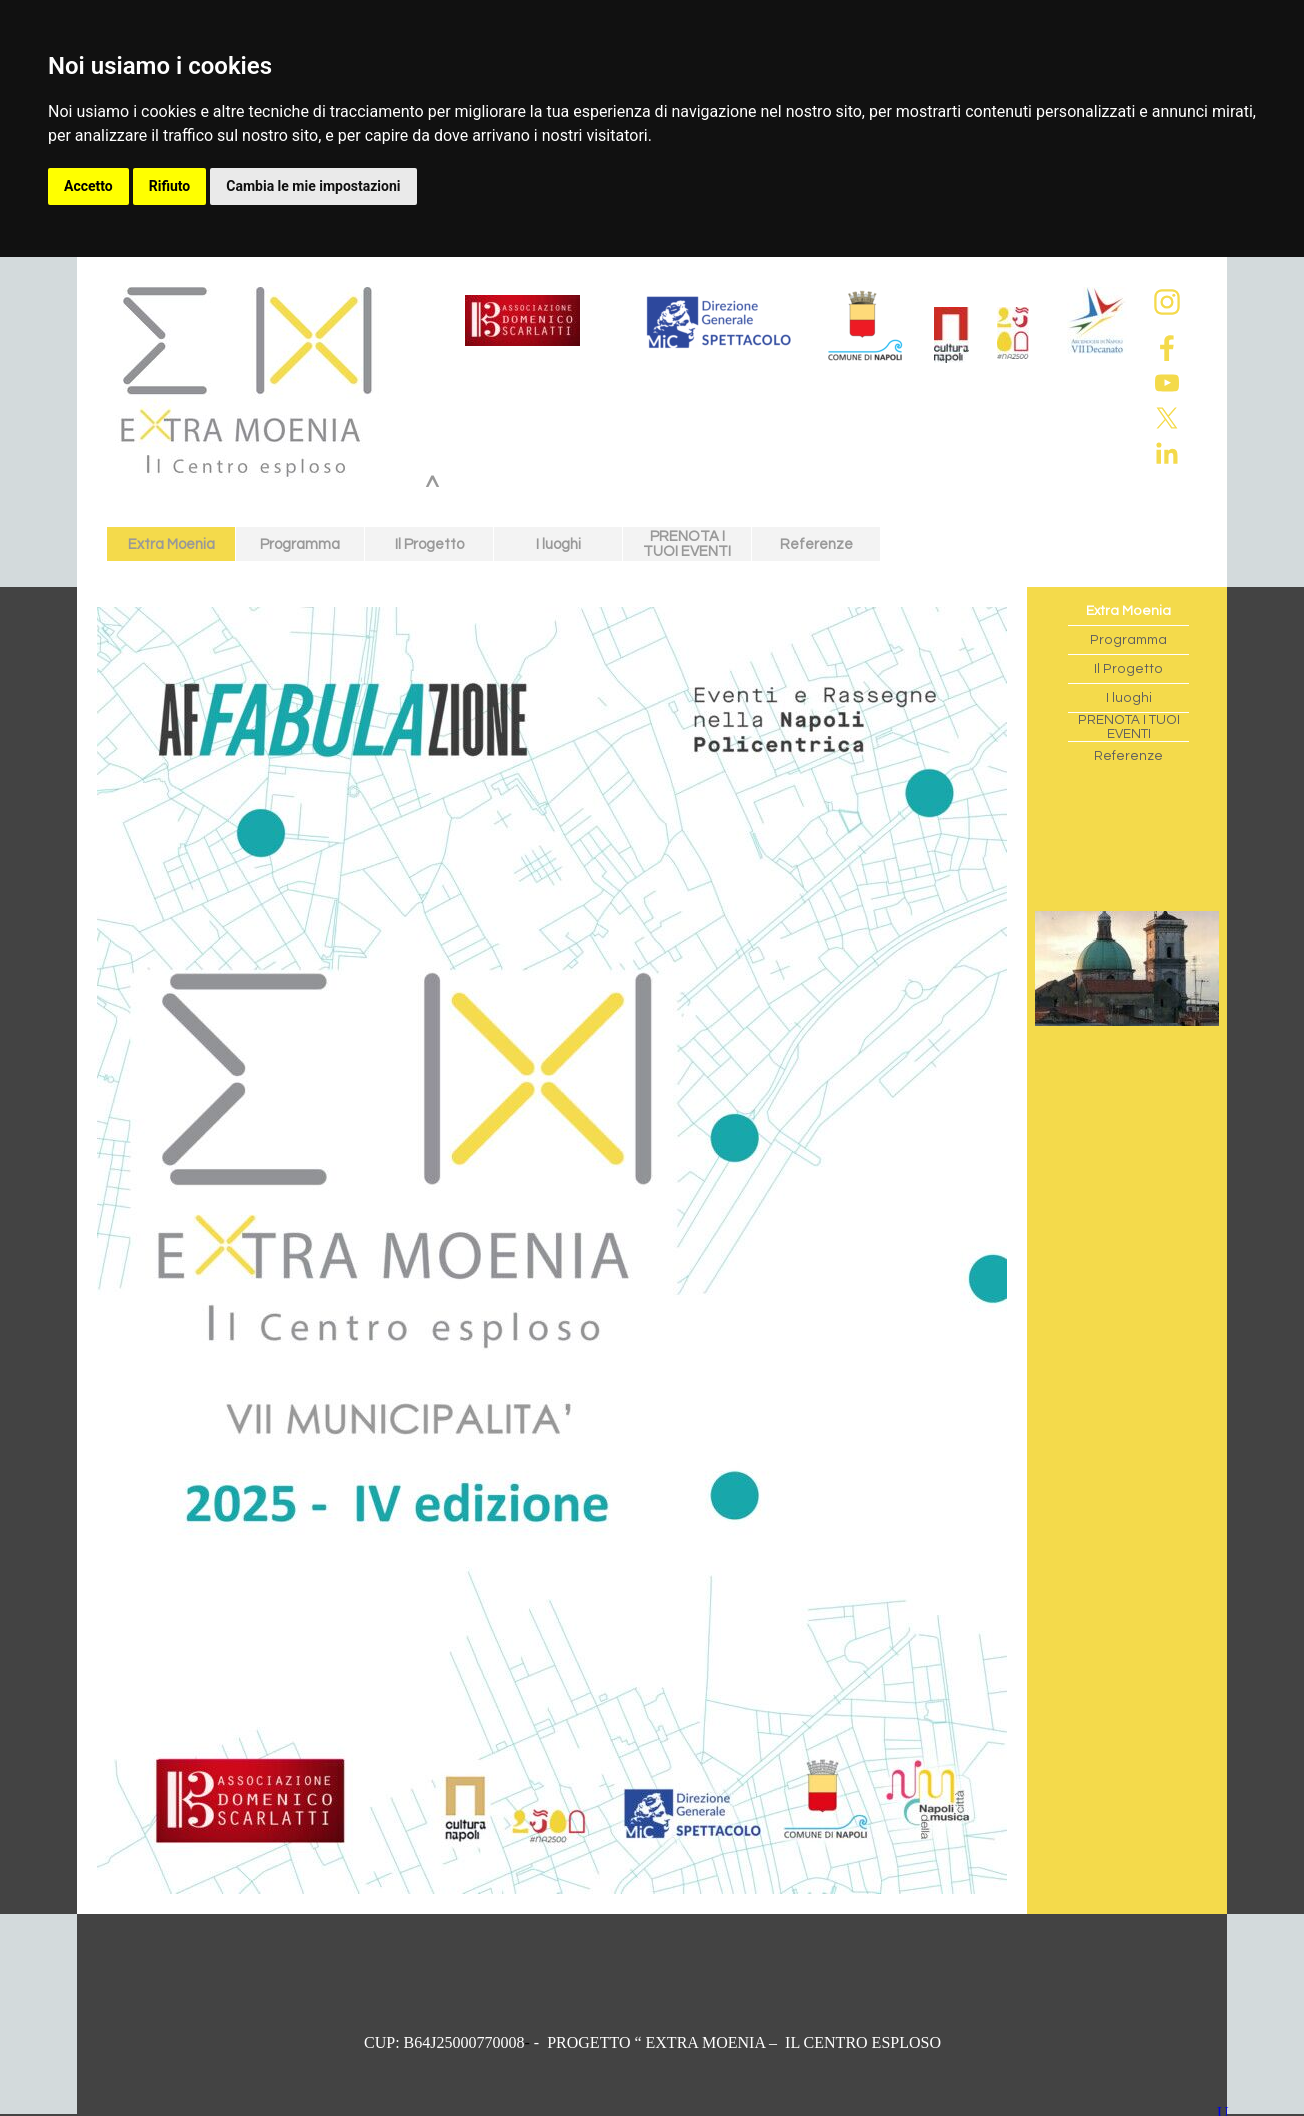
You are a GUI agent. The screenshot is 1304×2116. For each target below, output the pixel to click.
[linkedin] (1167, 453)
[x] (1167, 418)
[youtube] (1167, 383)
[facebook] (1167, 348)
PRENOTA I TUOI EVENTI (687, 544)
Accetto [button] (88, 186)
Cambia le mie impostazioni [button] (313, 186)
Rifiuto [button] (170, 186)
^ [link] (432, 488)
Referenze (816, 544)
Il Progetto (429, 544)
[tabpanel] (652, 2043)
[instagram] (1167, 302)
